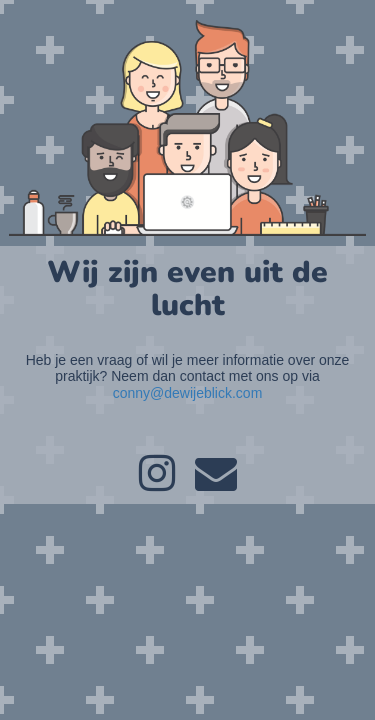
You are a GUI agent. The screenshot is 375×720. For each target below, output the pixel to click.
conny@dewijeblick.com (188, 393)
